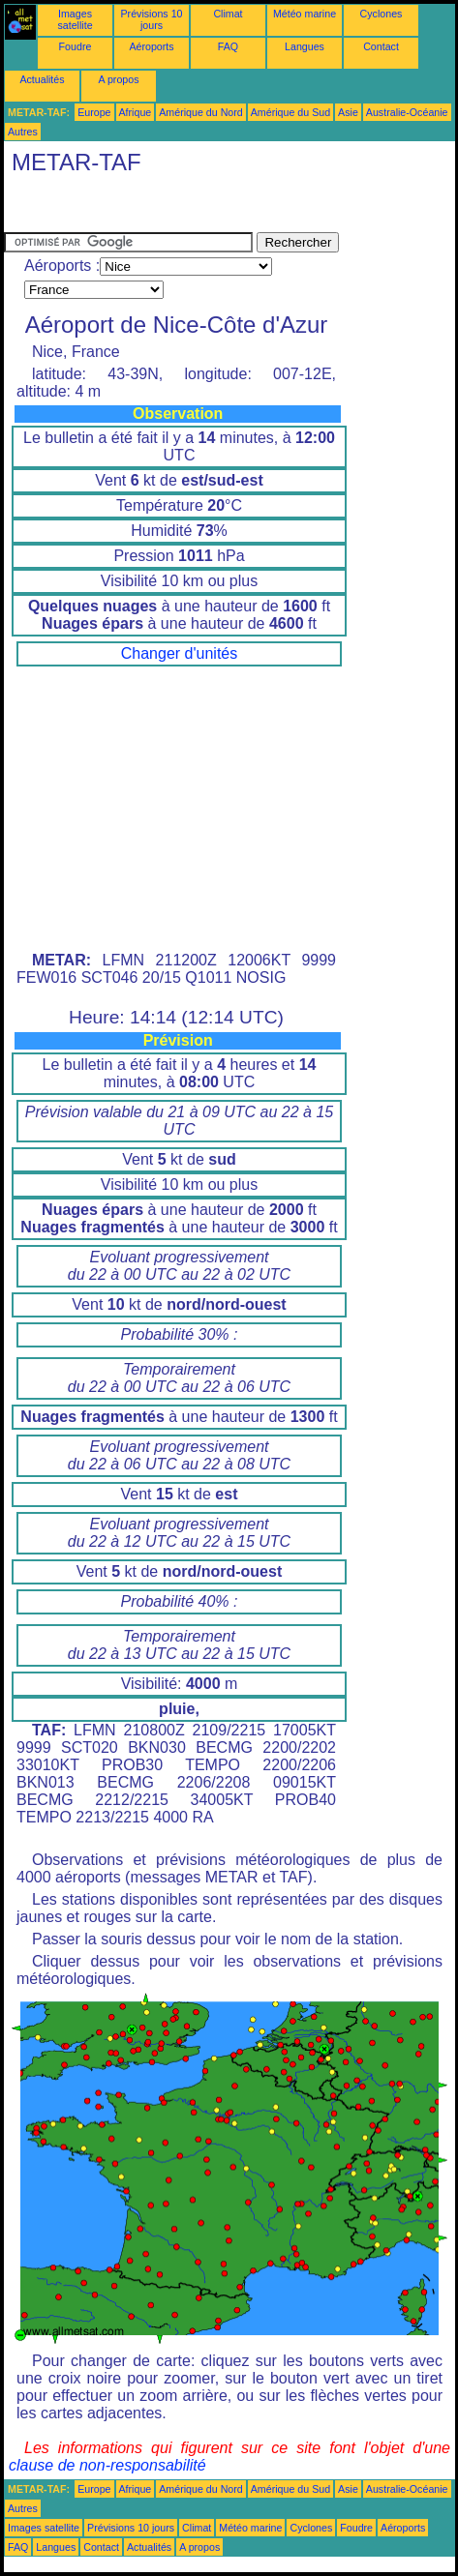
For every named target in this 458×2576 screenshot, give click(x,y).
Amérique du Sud (290, 112)
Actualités (41, 79)
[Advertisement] (159, 208)
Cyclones (381, 13)
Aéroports (151, 46)
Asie (348, 112)
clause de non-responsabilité (107, 2465)
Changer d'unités (179, 653)
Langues (304, 46)
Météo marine (304, 13)
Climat (227, 13)
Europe (93, 112)
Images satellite (74, 19)
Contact (381, 46)
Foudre (75, 46)
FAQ (228, 46)
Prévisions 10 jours (152, 19)
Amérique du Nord (200, 112)
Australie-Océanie (407, 112)
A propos (118, 79)
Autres (23, 131)
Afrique (135, 112)
